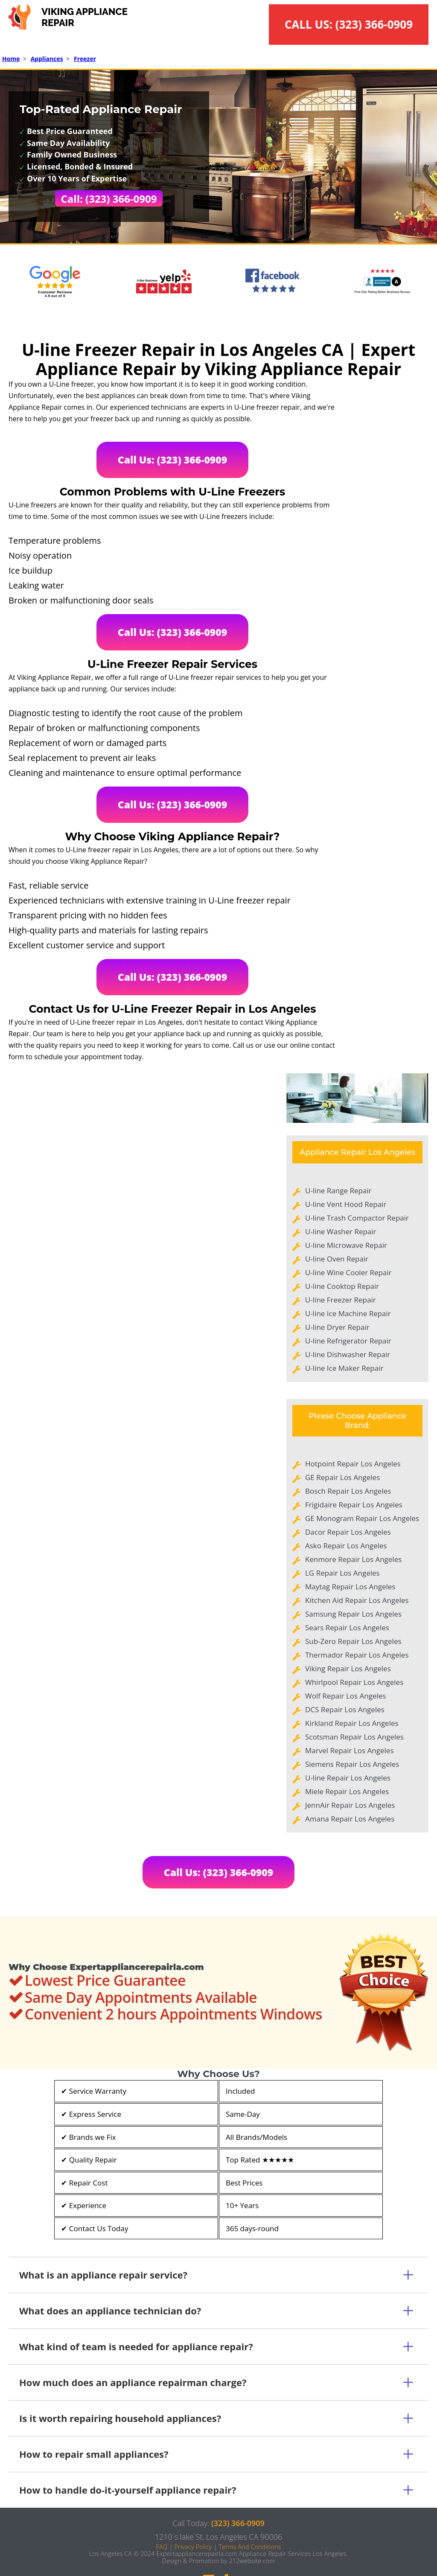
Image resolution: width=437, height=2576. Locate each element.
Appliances (47, 59)
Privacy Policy (193, 2547)
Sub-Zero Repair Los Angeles (353, 1641)
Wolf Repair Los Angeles (345, 1696)
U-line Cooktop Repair (342, 1286)
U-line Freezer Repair (340, 1300)
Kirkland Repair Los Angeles (352, 1723)
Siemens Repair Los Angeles (352, 1764)
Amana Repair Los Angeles (349, 1819)
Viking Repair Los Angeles (348, 1668)
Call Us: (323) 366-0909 (172, 459)
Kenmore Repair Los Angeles (353, 1559)
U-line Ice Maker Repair (344, 1368)
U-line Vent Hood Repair (345, 1204)
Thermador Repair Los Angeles (357, 1655)
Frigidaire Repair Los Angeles (353, 1504)
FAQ (161, 2547)
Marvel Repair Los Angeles (349, 1750)
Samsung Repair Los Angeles (353, 1614)
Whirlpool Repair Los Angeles (354, 1682)
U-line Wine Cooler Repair (348, 1272)
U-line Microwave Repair (346, 1245)
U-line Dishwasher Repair (347, 1354)
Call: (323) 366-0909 (109, 199)
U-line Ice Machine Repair (348, 1313)
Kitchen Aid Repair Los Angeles (357, 1600)
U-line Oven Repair (336, 1259)
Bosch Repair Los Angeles (348, 1491)
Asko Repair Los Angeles (346, 1545)
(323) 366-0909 (374, 24)
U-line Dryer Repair (337, 1327)
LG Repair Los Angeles (342, 1573)
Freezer (85, 59)
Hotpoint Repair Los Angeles (353, 1464)
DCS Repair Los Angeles (345, 1709)
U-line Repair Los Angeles (347, 1778)
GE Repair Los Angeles (342, 1477)
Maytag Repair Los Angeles (350, 1586)
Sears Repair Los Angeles (347, 1627)
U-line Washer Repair (340, 1231)
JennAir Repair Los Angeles (350, 1805)
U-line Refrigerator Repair (348, 1341)
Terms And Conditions (249, 2547)
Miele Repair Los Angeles (347, 1791)
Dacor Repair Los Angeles (348, 1532)
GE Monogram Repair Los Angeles (362, 1518)
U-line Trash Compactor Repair (357, 1218)
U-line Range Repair (338, 1190)
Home (11, 59)
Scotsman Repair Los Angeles (354, 1737)
